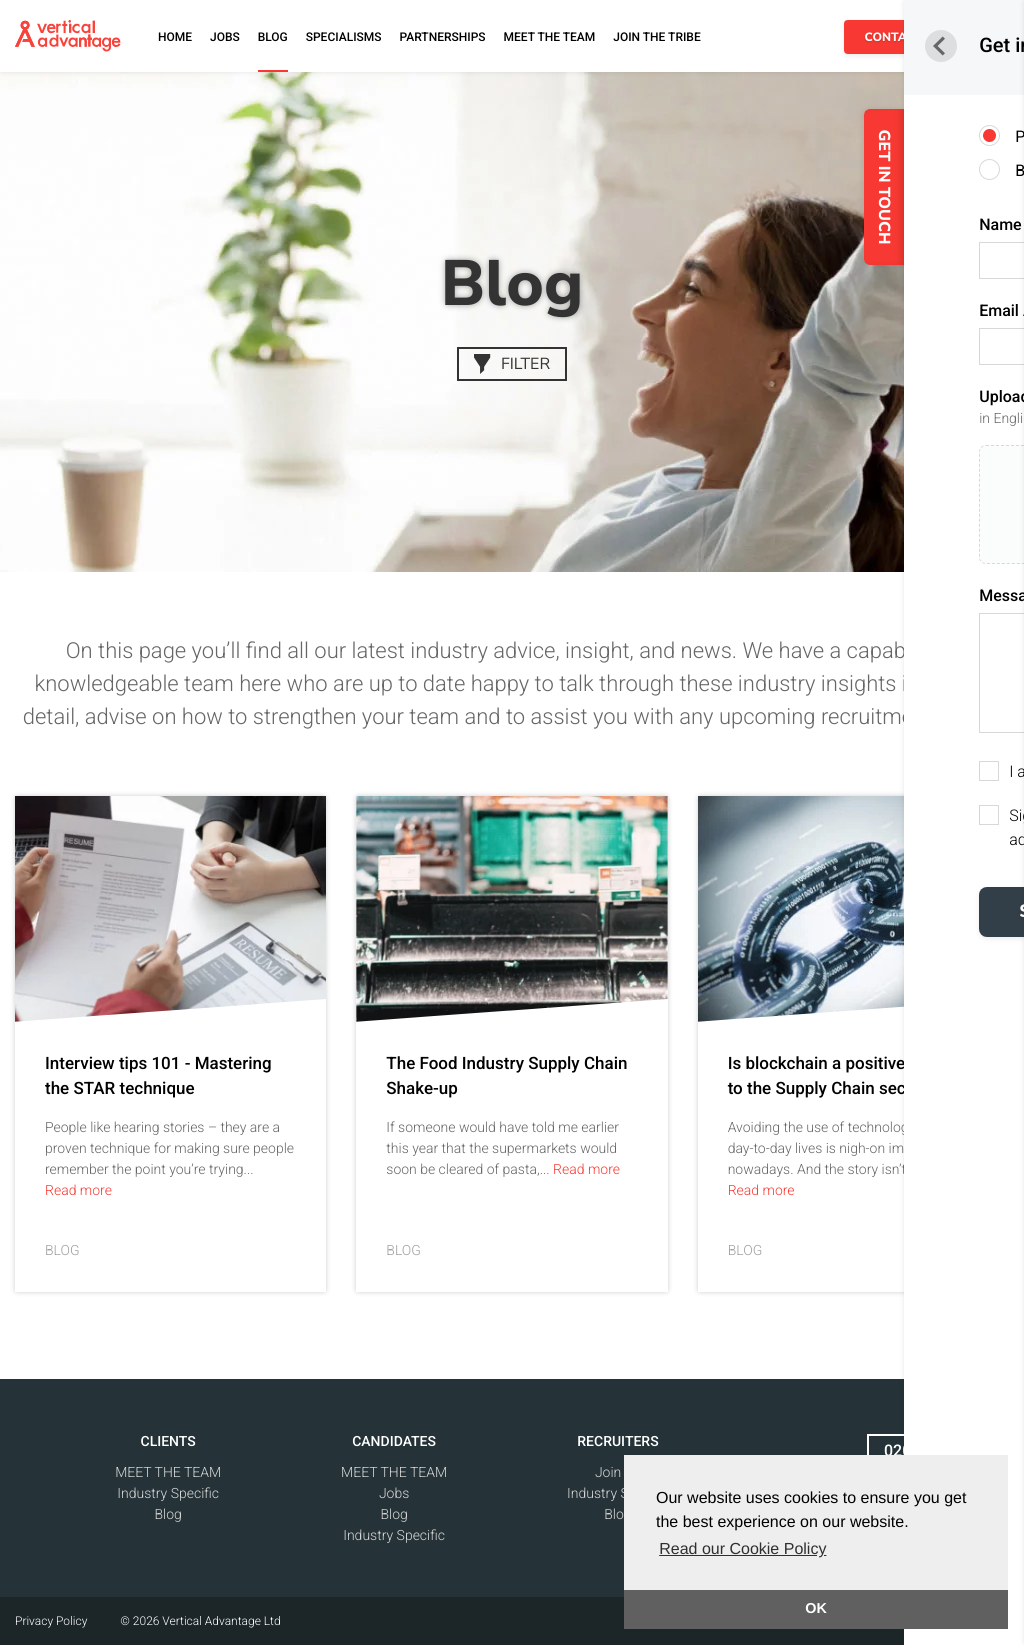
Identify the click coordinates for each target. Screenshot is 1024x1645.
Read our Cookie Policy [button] (742, 1549)
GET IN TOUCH (975, 187)
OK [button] (816, 1609)
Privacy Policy (51, 1621)
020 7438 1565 (938, 1450)
